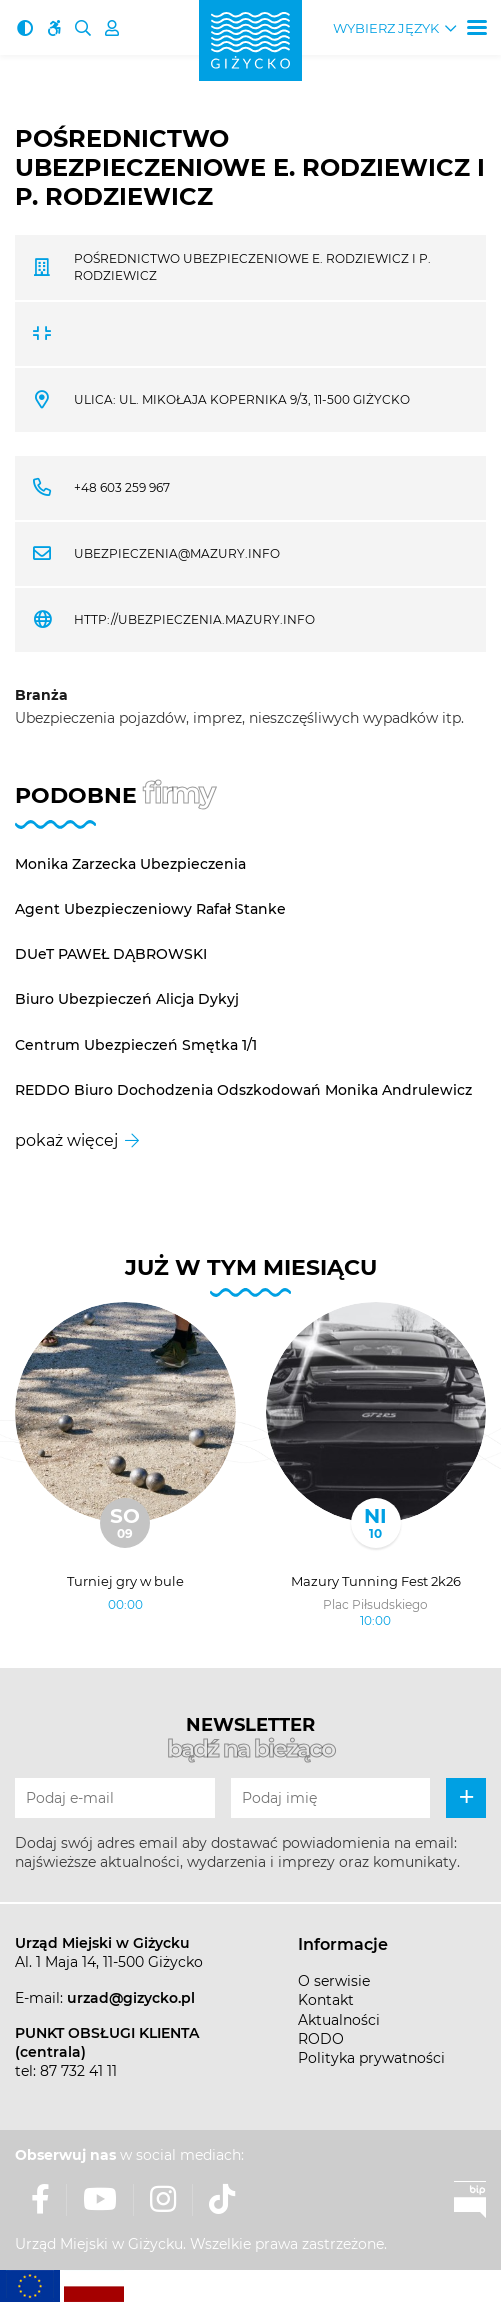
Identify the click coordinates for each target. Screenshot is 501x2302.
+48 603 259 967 (122, 487)
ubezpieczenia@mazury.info (177, 553)
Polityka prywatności (371, 2058)
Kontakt (326, 2000)
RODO (321, 2039)
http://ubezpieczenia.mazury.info (194, 619)
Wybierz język (386, 28)
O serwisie (334, 1981)
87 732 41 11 (78, 2071)
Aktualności (339, 2020)
